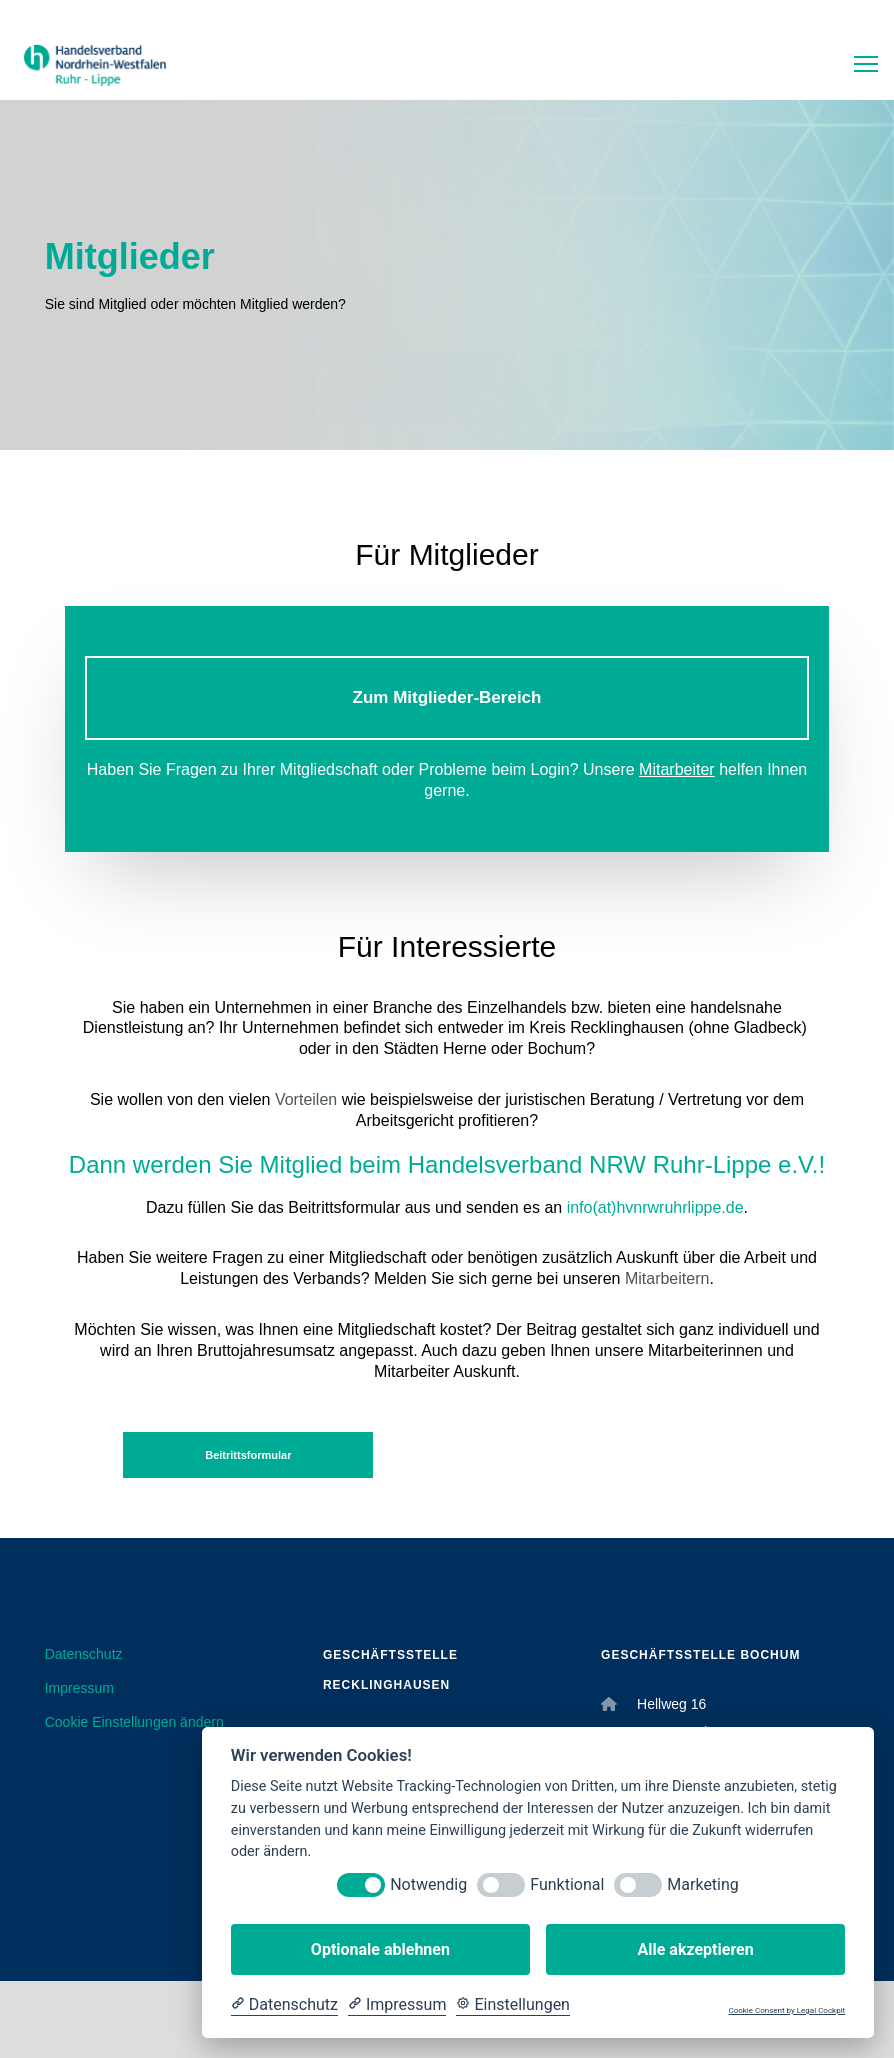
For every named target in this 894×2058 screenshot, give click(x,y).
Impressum (79, 1688)
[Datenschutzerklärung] (284, 2005)
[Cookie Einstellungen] (513, 2005)
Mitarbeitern (667, 1278)
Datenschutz (84, 1654)
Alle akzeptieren (695, 1949)
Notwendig (428, 1884)
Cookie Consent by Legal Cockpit (786, 2010)
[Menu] (857, 65)
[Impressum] (397, 2005)
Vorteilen (306, 1099)
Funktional (567, 1884)
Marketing (702, 1884)
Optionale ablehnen (380, 1949)
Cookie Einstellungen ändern (134, 1722)
